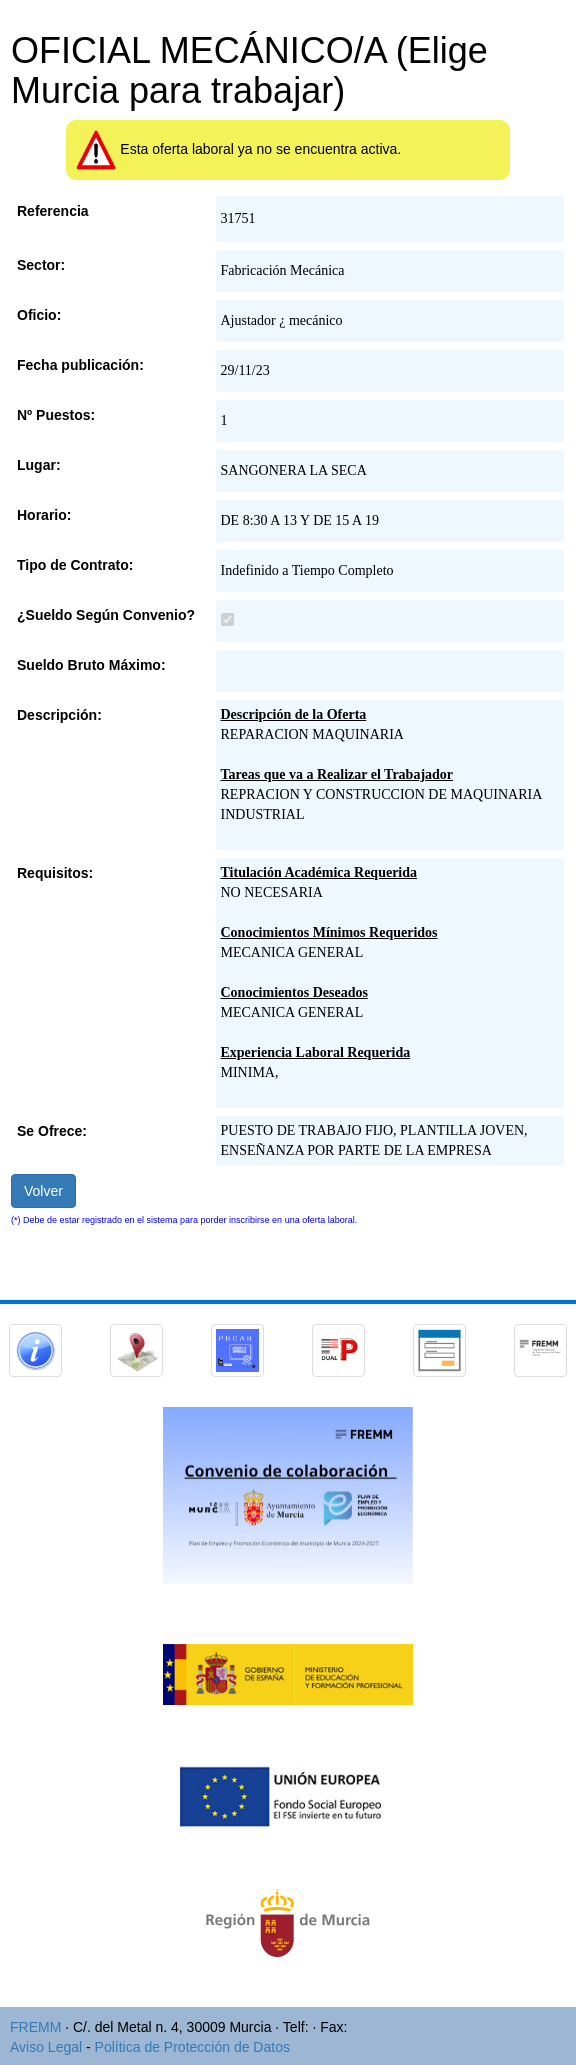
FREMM (35, 2027)
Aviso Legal (46, 2047)
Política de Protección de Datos (192, 2047)
